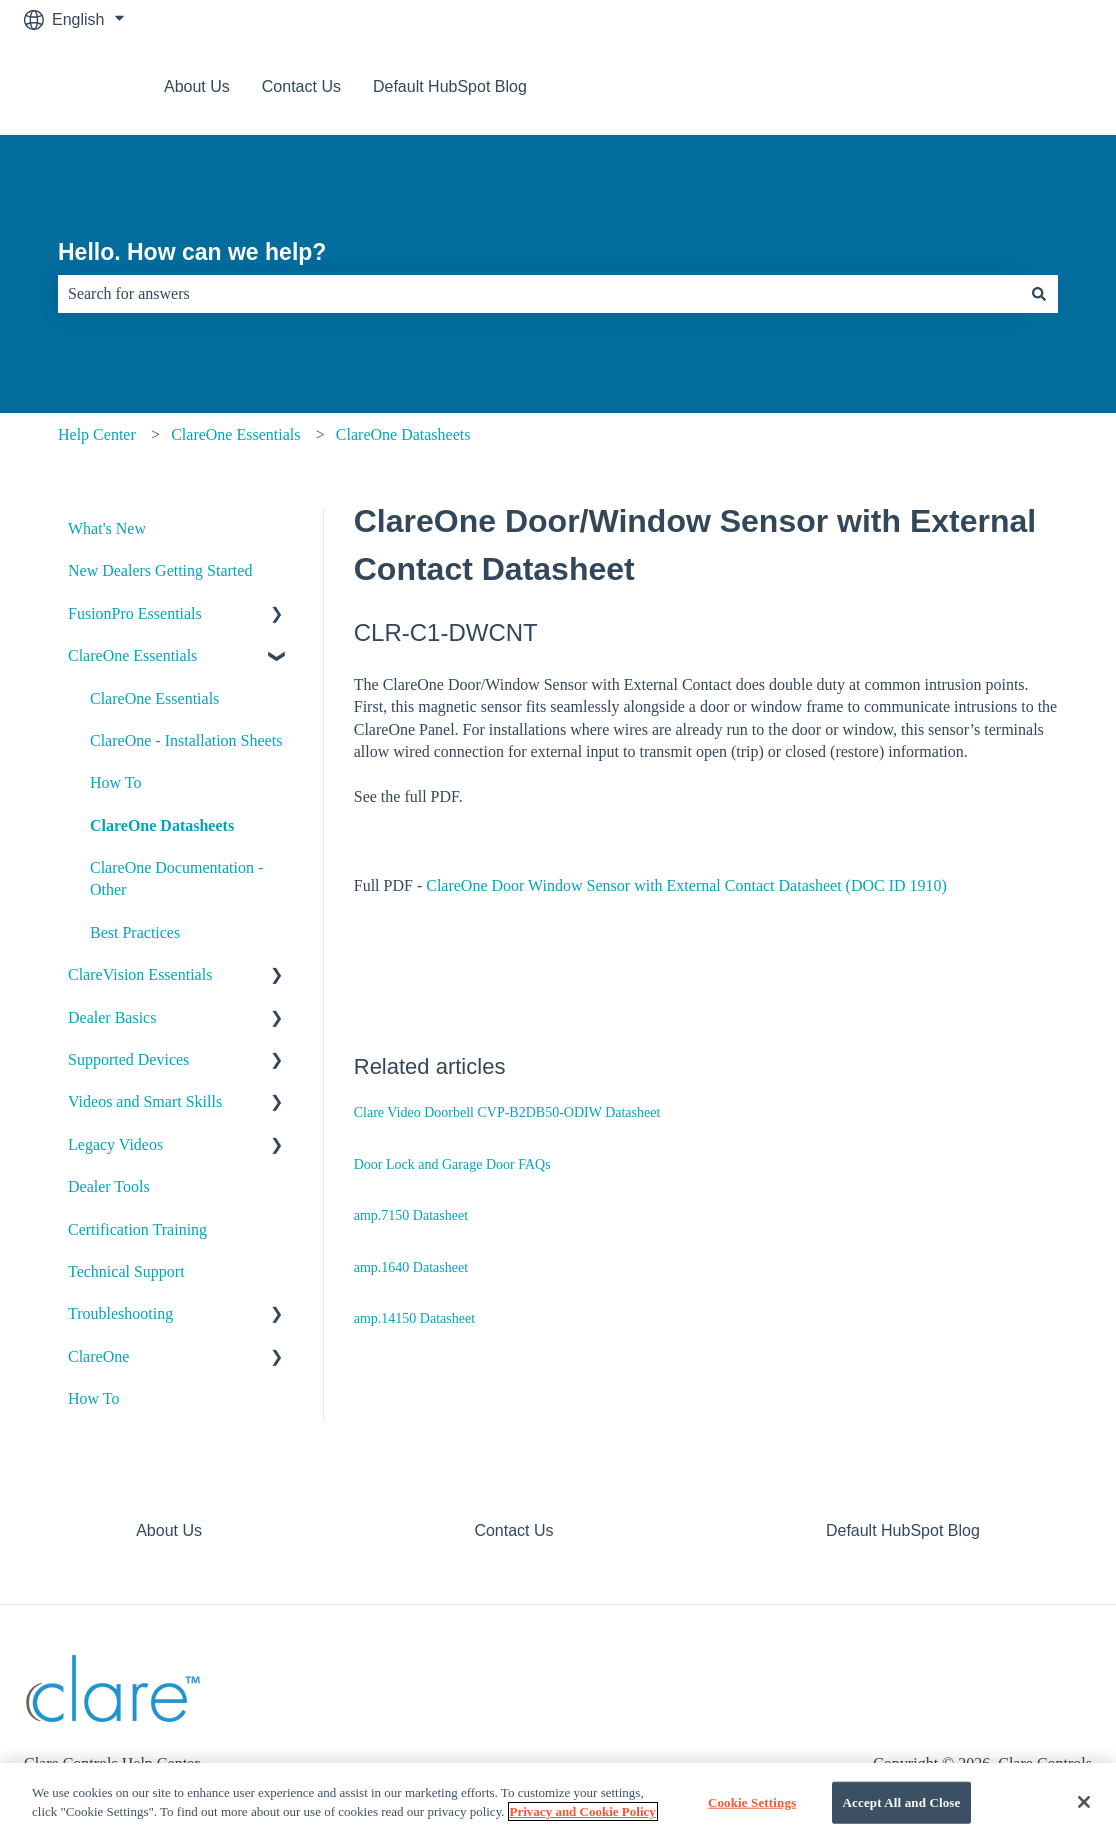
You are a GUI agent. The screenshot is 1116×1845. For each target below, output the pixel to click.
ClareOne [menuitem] (98, 1356)
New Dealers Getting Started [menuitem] (160, 570)
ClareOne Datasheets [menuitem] (162, 825)
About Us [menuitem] (169, 1530)
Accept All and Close (902, 1802)
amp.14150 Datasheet (414, 1318)
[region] (558, 1804)
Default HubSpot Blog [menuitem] (903, 1530)
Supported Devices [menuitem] (128, 1059)
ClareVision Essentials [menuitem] (140, 974)
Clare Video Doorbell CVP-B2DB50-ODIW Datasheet (507, 1112)
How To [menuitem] (115, 782)
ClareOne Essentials (235, 434)
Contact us (1034, 86)
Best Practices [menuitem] (135, 932)
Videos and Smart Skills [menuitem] (145, 1101)
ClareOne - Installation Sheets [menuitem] (186, 740)
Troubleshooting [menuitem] (120, 1313)
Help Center (97, 434)
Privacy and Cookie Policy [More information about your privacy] (583, 1811)
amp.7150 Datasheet (411, 1215)
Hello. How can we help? (192, 252)
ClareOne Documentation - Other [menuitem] (176, 878)
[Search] (1039, 294)
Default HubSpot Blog (450, 86)
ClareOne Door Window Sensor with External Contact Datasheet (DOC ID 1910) (686, 885)
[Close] (1084, 1802)
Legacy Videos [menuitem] (115, 1144)
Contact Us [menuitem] (513, 1530)
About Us (197, 86)
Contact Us (301, 86)
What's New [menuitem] (107, 528)
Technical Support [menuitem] (126, 1271)
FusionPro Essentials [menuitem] (135, 613)
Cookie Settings (752, 1802)
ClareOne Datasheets (403, 434)
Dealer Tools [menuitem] (109, 1186)
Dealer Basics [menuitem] (112, 1017)
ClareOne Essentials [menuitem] (132, 655)
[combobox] (539, 294)
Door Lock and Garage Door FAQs (452, 1164)
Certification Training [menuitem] (137, 1229)
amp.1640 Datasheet (411, 1267)
